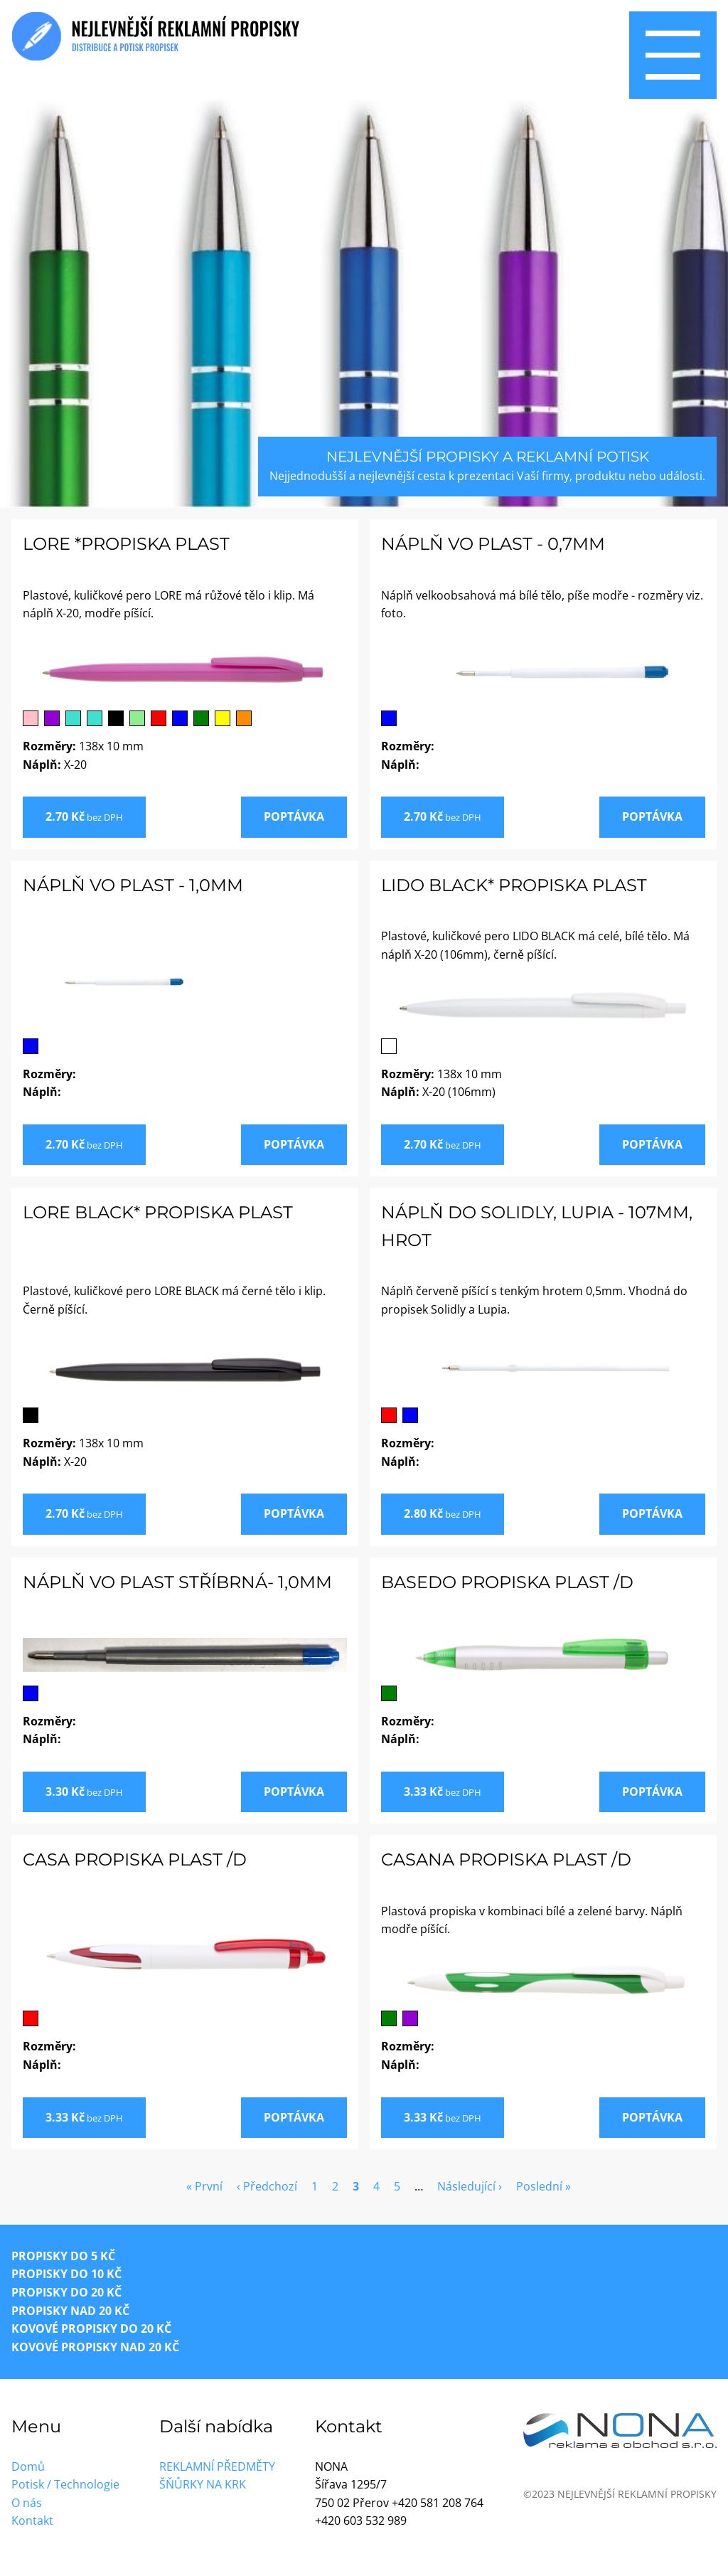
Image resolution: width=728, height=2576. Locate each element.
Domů (28, 2466)
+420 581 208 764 (437, 2503)
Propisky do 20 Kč (66, 2292)
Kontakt (32, 2520)
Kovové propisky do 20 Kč (91, 2328)
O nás (26, 2503)
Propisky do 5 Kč (63, 2256)
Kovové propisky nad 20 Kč (95, 2347)
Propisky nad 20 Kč (70, 2311)
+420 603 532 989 (361, 2520)
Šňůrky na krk (202, 2484)
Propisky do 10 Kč (66, 2274)
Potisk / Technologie (65, 2484)
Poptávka (294, 816)
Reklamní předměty (217, 2466)
